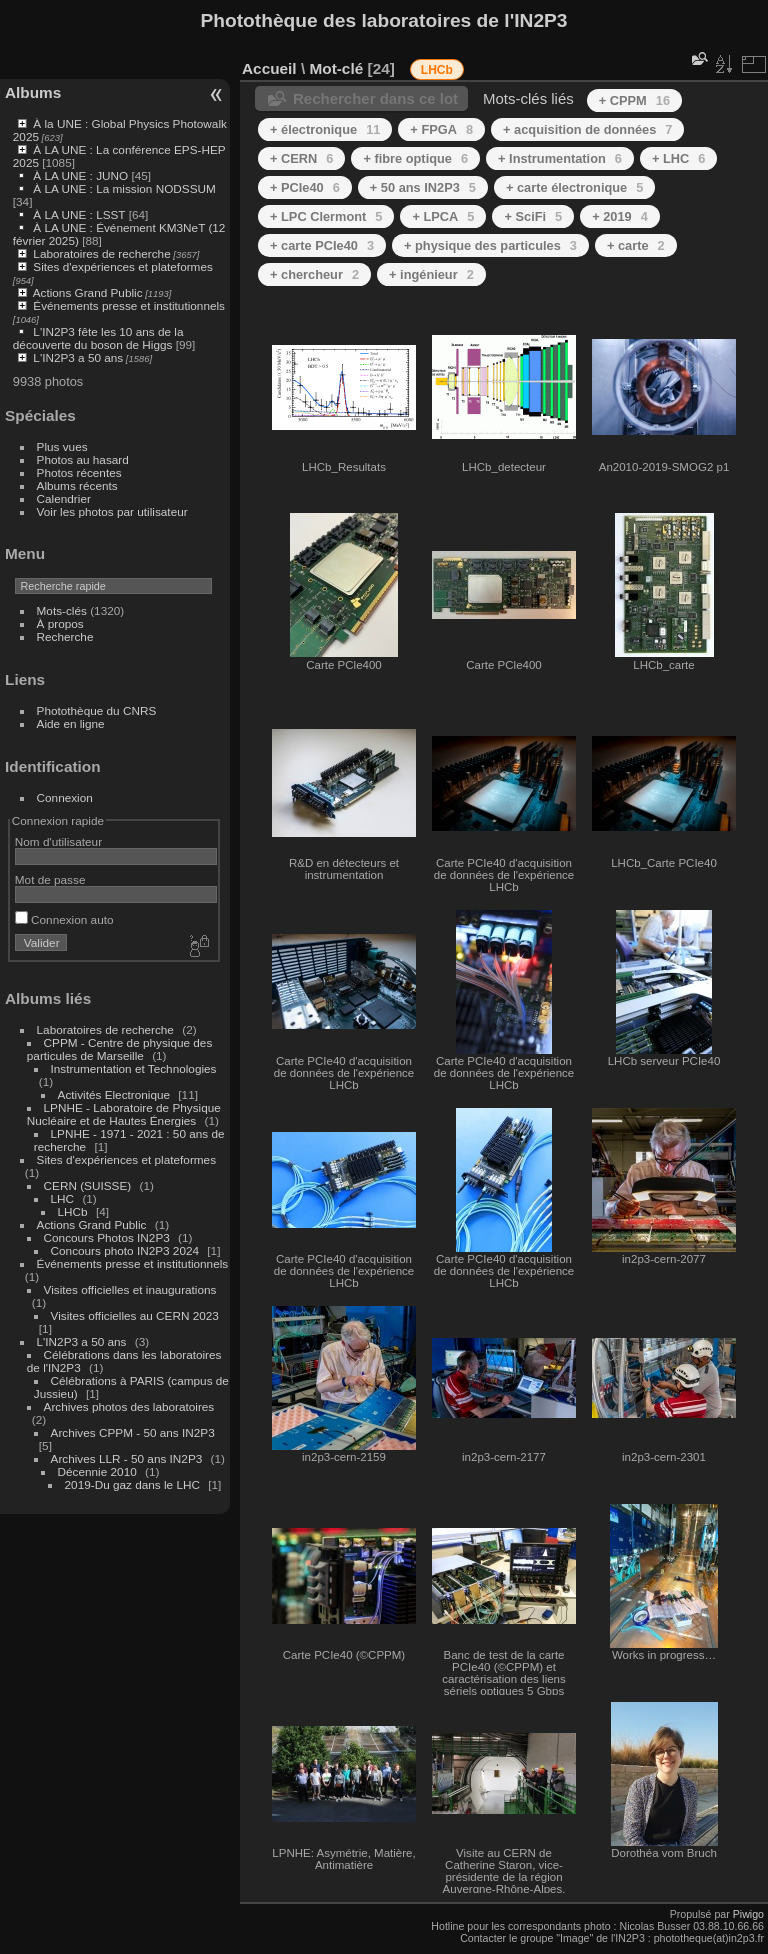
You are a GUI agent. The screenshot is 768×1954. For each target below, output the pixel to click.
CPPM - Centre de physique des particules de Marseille (120, 1049)
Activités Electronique (114, 1094)
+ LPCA (443, 216)
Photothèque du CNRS (97, 710)
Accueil (269, 68)
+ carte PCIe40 (322, 245)
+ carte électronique (574, 187)
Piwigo (748, 1914)
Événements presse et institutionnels (129, 305)
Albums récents (77, 485)
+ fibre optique (415, 158)
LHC (63, 1198)
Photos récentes (79, 472)
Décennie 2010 (97, 1471)
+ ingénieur (431, 274)
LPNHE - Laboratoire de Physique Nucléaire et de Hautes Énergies (124, 1114)
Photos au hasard (83, 459)
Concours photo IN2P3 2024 (125, 1250)
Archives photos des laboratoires (129, 1406)
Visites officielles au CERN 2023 (135, 1315)
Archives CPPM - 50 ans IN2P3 (133, 1432)
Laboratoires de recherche (101, 253)
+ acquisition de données (587, 129)
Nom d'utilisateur (58, 841)
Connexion (65, 797)
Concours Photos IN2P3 (107, 1237)
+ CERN (301, 158)
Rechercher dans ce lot (375, 98)
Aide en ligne (71, 723)
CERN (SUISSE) (88, 1185)
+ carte (636, 245)
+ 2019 (620, 216)
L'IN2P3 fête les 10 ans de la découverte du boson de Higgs (98, 338)
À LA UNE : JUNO (82, 175)
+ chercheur (314, 274)
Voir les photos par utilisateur (112, 511)
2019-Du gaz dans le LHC (134, 1484)
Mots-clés (62, 610)
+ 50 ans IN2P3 (423, 187)
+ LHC (678, 158)
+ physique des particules (490, 245)
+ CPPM (634, 100)
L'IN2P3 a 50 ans (78, 357)
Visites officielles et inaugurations (130, 1289)
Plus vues (62, 446)
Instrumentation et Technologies (134, 1068)
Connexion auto (64, 919)
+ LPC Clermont (326, 216)
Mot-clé (336, 68)
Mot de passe (50, 879)
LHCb (73, 1211)
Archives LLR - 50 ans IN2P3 (127, 1458)
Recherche (65, 636)
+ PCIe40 (305, 187)
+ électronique (325, 129)
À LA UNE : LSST (79, 214)
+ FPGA (441, 129)
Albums (33, 92)
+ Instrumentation (560, 158)
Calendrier (64, 498)
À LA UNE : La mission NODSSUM (124, 188)
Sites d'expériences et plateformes (122, 266)
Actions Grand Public (88, 292)
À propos (60, 623)
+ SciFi (533, 216)
